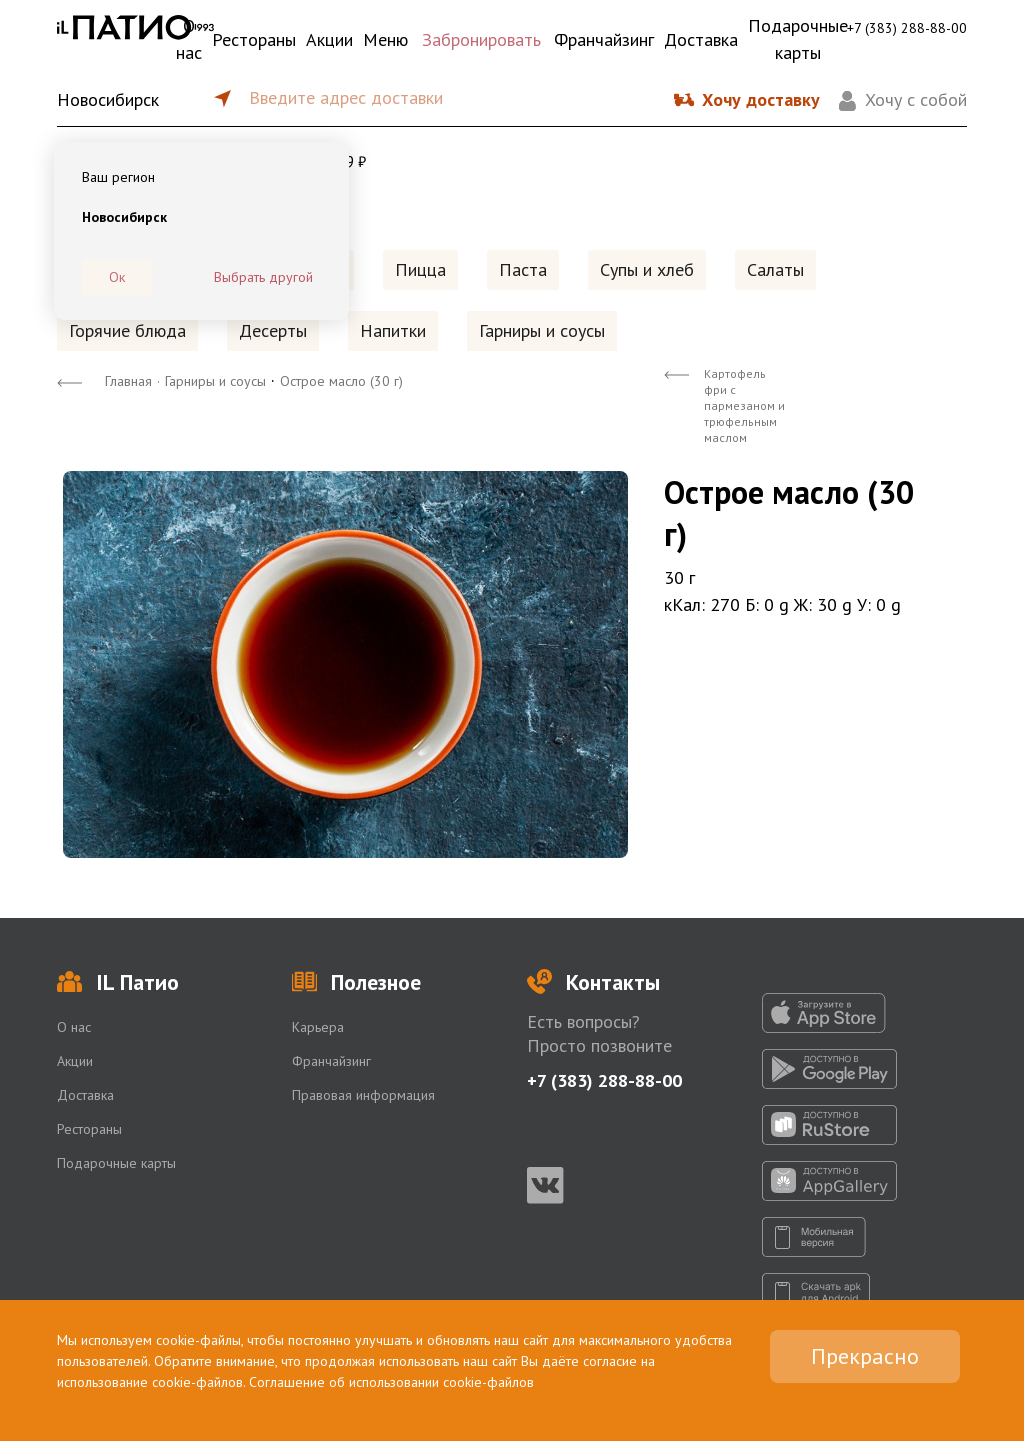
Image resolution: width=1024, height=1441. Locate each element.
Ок (117, 277)
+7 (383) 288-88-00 (907, 28)
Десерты (273, 330)
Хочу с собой (916, 99)
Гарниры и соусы (542, 330)
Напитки (393, 330)
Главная (128, 381)
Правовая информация (363, 1095)
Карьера (318, 1027)
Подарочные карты (798, 39)
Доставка (701, 39)
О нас (189, 39)
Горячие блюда (127, 330)
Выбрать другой (263, 277)
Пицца (420, 269)
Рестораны (254, 39)
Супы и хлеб (647, 269)
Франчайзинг (604, 39)
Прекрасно (865, 1356)
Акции (329, 39)
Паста (523, 269)
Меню (385, 39)
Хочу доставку (761, 99)
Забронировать (481, 39)
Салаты (775, 269)
